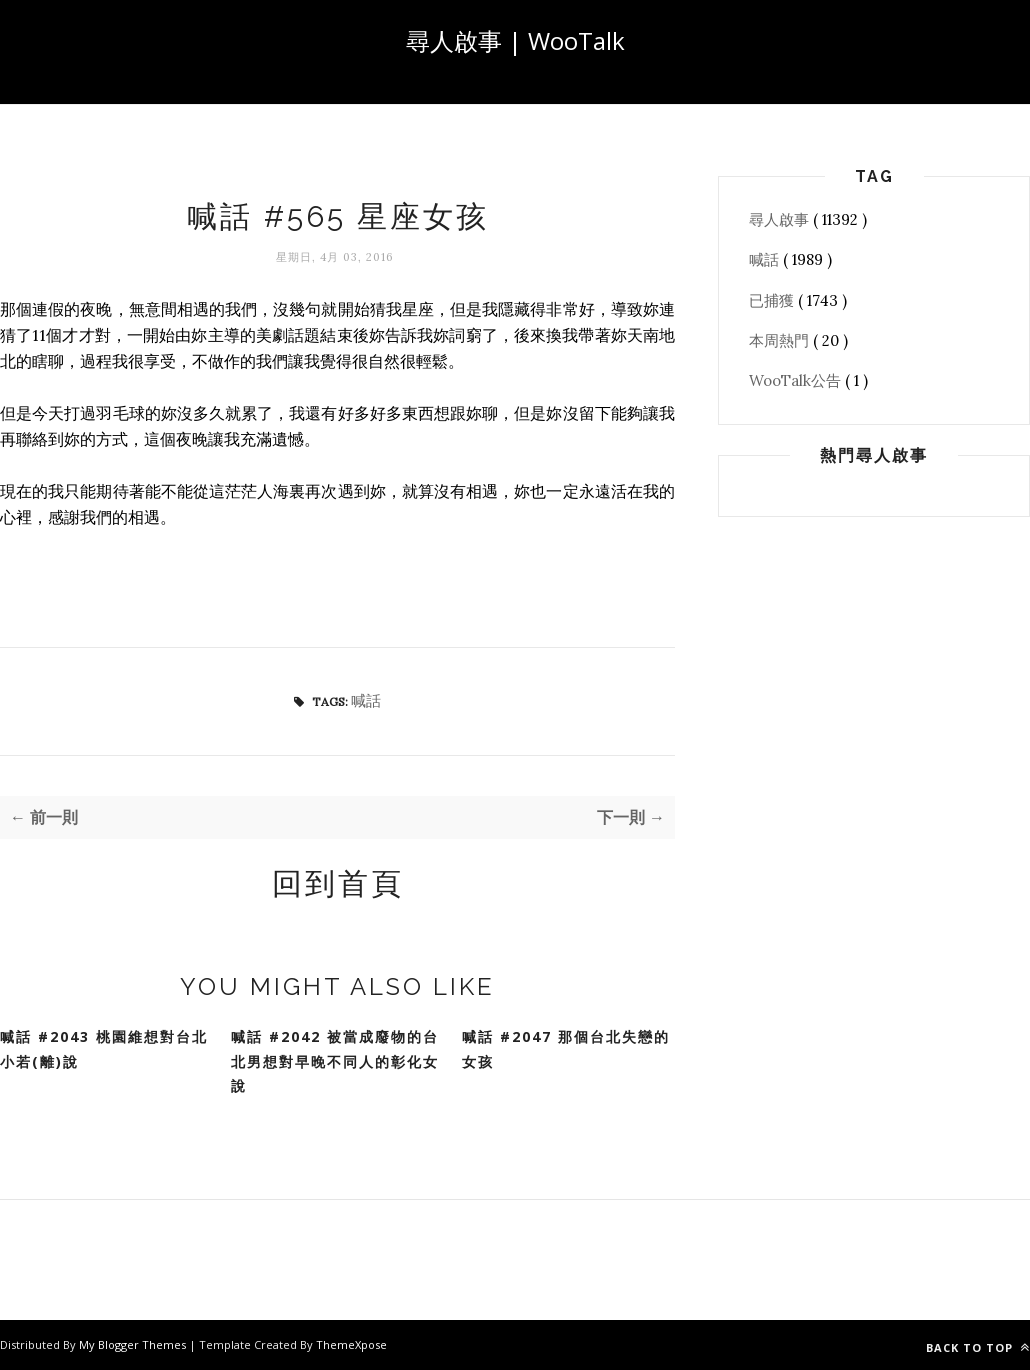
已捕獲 (773, 300)
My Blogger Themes (134, 1344)
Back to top (978, 1347)
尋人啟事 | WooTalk (515, 40)
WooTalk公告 (797, 380)
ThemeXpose (351, 1344)
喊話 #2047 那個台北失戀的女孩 (566, 1049)
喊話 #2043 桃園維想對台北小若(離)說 (104, 1049)
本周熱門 (781, 340)
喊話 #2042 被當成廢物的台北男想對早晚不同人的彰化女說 (335, 1061)
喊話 (366, 700)
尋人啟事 (781, 219)
